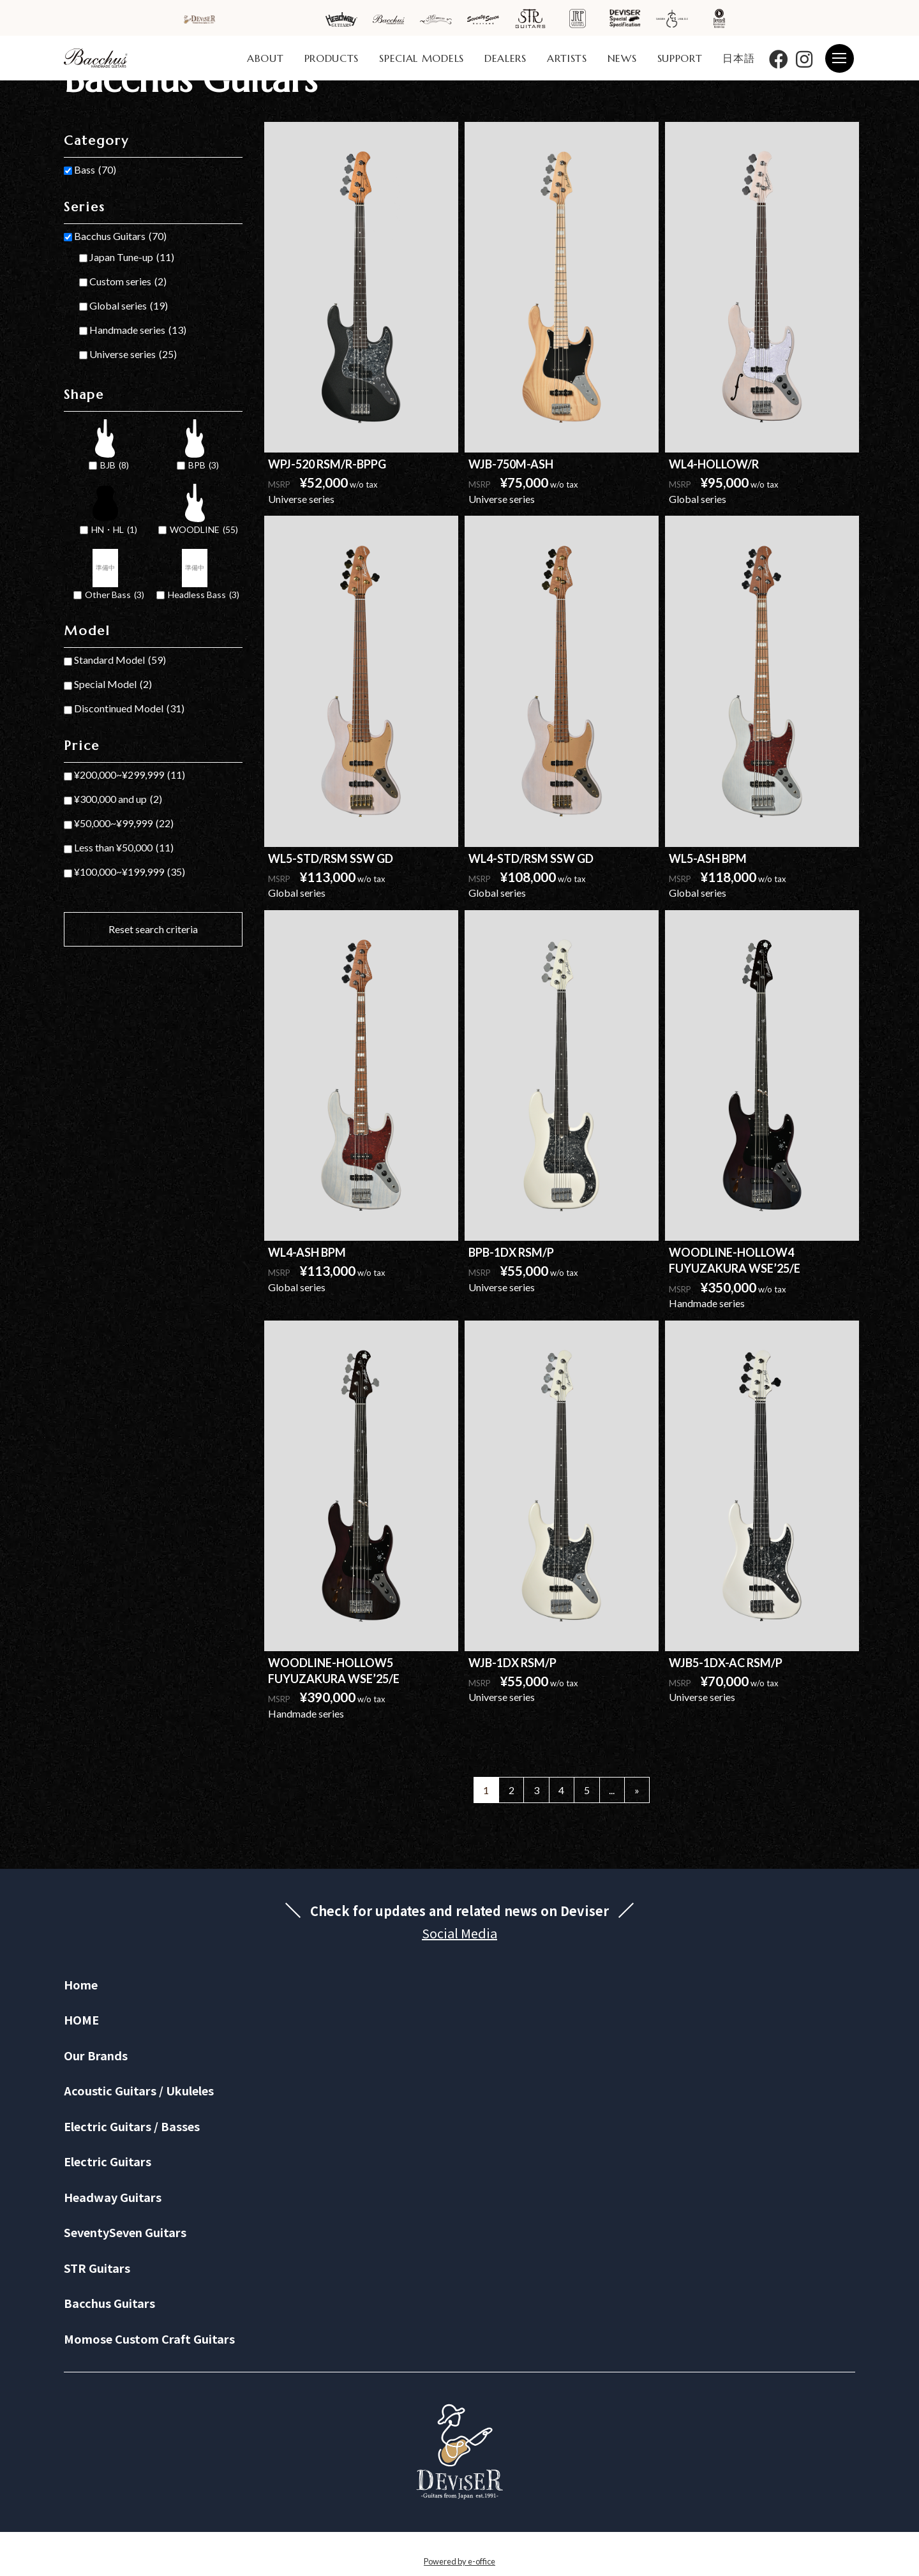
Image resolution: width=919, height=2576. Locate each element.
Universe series (133, 354)
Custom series (128, 281)
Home (81, 1984)
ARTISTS (567, 58)
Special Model (113, 684)
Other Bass (114, 595)
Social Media (459, 1933)
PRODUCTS (331, 58)
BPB (203, 466)
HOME (81, 2019)
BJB (114, 466)
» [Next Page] (636, 1790)
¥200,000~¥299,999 (129, 775)
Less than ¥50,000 (124, 848)
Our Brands (96, 2055)
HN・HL (114, 530)
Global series (128, 306)
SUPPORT (680, 58)
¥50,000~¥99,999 (124, 823)
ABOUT (265, 58)
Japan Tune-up (131, 257)
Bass (95, 170)
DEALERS (505, 58)
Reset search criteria (153, 929)
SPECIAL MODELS (421, 58)
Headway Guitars (112, 2197)
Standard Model (120, 660)
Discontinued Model (129, 708)
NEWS (622, 58)
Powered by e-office (459, 2561)
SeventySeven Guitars (125, 2232)
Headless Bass (203, 595)
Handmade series (137, 330)
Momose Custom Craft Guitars (149, 2338)
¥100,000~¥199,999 (129, 872)
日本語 (738, 58)
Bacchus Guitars (120, 236)
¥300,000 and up (118, 799)
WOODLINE (204, 530)
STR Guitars (97, 2267)
